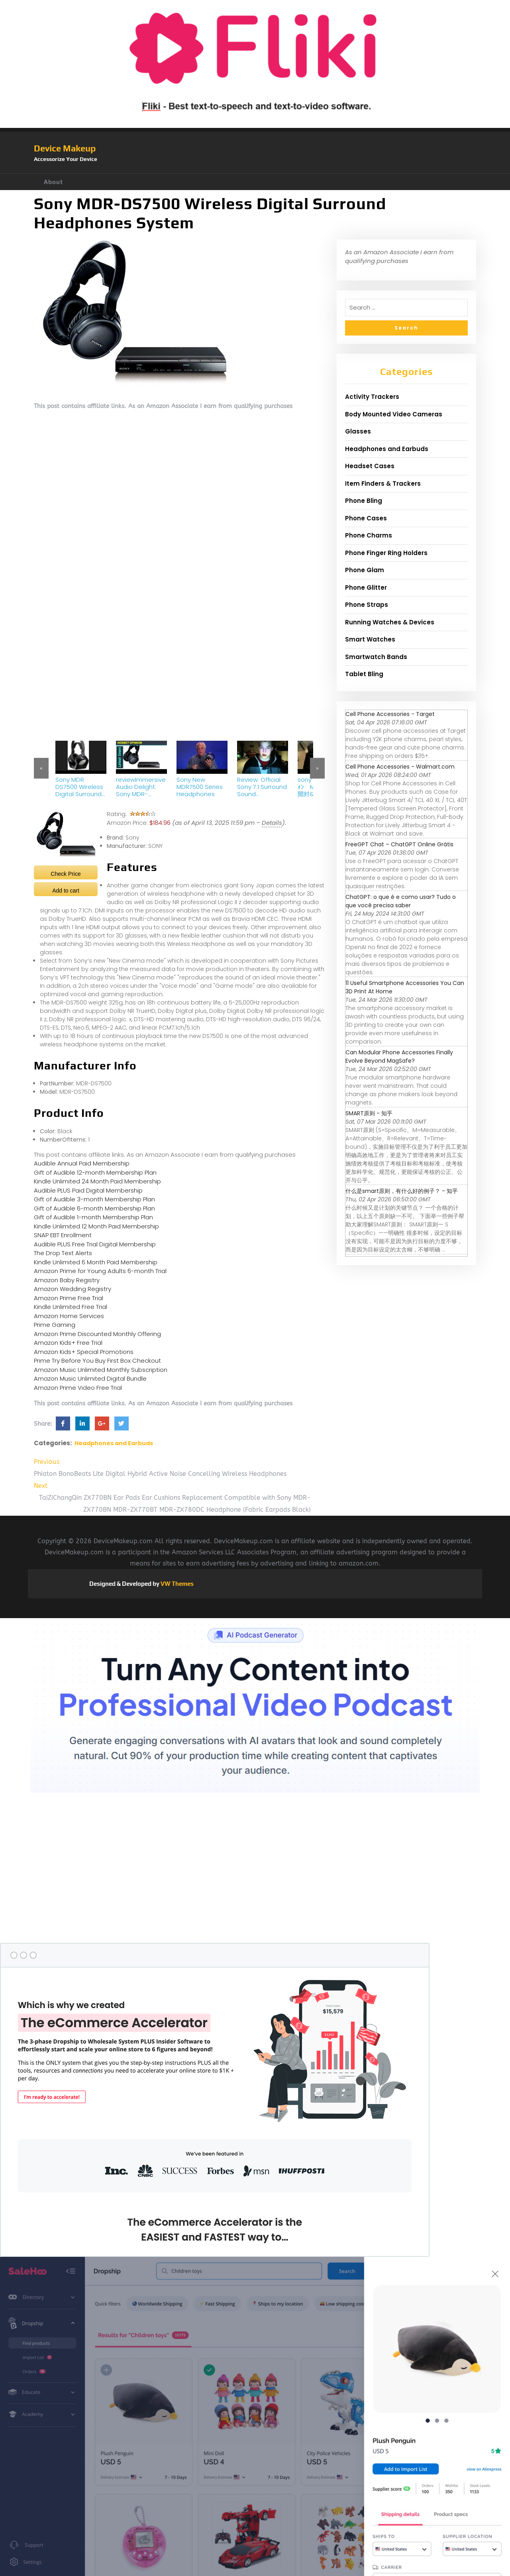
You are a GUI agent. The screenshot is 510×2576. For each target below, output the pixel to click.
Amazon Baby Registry (67, 1280)
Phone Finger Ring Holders (386, 553)
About (53, 182)
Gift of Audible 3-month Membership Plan (94, 1199)
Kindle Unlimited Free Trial (70, 1307)
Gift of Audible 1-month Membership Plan (93, 1217)
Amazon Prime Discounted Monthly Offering (97, 1334)
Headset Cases (369, 466)
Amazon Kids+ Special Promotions (83, 1352)
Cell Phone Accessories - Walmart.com (400, 767)
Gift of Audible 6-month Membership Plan (94, 1208)
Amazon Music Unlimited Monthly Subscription (100, 1369)
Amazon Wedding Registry (72, 1289)
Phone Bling (363, 500)
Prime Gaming (54, 1324)
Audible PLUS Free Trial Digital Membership (95, 1244)
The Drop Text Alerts (63, 1253)
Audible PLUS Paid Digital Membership (88, 1190)
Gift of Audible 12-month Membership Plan (95, 1172)
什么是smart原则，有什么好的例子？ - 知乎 (401, 1191)
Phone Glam (364, 570)
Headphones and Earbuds (114, 1443)
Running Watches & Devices (389, 622)
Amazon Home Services (69, 1316)
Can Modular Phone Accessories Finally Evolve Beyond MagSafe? (399, 1056)
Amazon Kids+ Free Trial (68, 1342)
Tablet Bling (364, 674)
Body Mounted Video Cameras (393, 414)
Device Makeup (65, 148)
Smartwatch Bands (376, 657)
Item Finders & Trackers (383, 483)
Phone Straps (366, 604)
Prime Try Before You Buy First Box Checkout (97, 1360)
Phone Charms (368, 535)
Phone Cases (366, 518)
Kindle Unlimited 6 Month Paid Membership (95, 1262)
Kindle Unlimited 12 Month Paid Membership (96, 1226)
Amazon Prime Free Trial (68, 1298)
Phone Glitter (366, 587)
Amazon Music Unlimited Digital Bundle (90, 1378)
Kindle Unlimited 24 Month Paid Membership (97, 1181)
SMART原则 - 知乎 (368, 1113)
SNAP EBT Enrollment (63, 1235)
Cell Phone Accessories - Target (390, 714)
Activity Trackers (372, 396)
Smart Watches (370, 639)
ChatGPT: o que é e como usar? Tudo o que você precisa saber (400, 901)
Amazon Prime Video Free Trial (78, 1387)
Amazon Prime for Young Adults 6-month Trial (100, 1271)
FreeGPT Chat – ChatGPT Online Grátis (399, 844)
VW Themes (176, 1583)
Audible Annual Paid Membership (81, 1163)
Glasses (358, 431)
